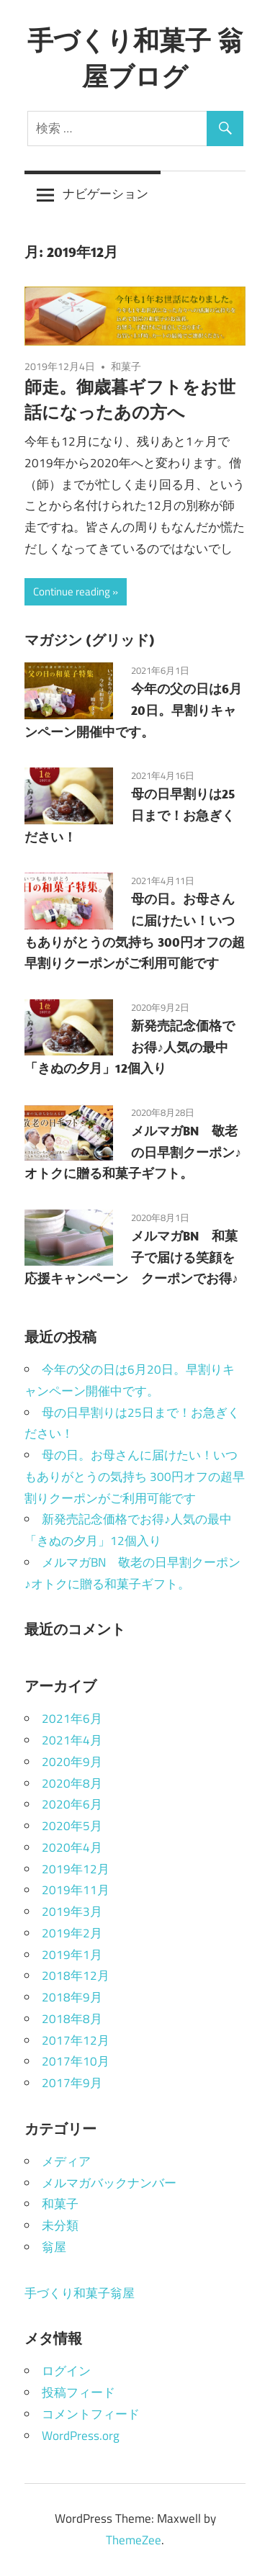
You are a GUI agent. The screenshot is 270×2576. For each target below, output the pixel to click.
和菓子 (126, 366)
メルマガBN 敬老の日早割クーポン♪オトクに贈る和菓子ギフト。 (132, 1152)
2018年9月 (72, 1997)
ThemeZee (133, 2540)
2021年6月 (72, 1718)
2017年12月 (75, 2040)
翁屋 (54, 2247)
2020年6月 (72, 1804)
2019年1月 (72, 1954)
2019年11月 (75, 1890)
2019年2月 (72, 1933)
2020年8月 (72, 1783)
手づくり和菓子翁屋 (79, 2293)
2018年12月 (75, 1975)
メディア (66, 2161)
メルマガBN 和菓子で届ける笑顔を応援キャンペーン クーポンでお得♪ (131, 1257)
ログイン (66, 2370)
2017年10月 (75, 2061)
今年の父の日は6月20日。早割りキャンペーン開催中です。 (133, 710)
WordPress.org (81, 2435)
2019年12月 (75, 1869)
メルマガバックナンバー (109, 2183)
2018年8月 (72, 2018)
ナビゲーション (105, 193)
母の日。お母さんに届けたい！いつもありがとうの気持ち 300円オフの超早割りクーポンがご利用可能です (134, 1477)
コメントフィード (91, 2414)
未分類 (60, 2225)
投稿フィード (78, 2392)
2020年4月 (72, 1847)
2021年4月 (72, 1740)
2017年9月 (72, 2082)
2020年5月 (72, 1825)
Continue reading (71, 591)
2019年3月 (72, 1911)
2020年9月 (72, 1761)
